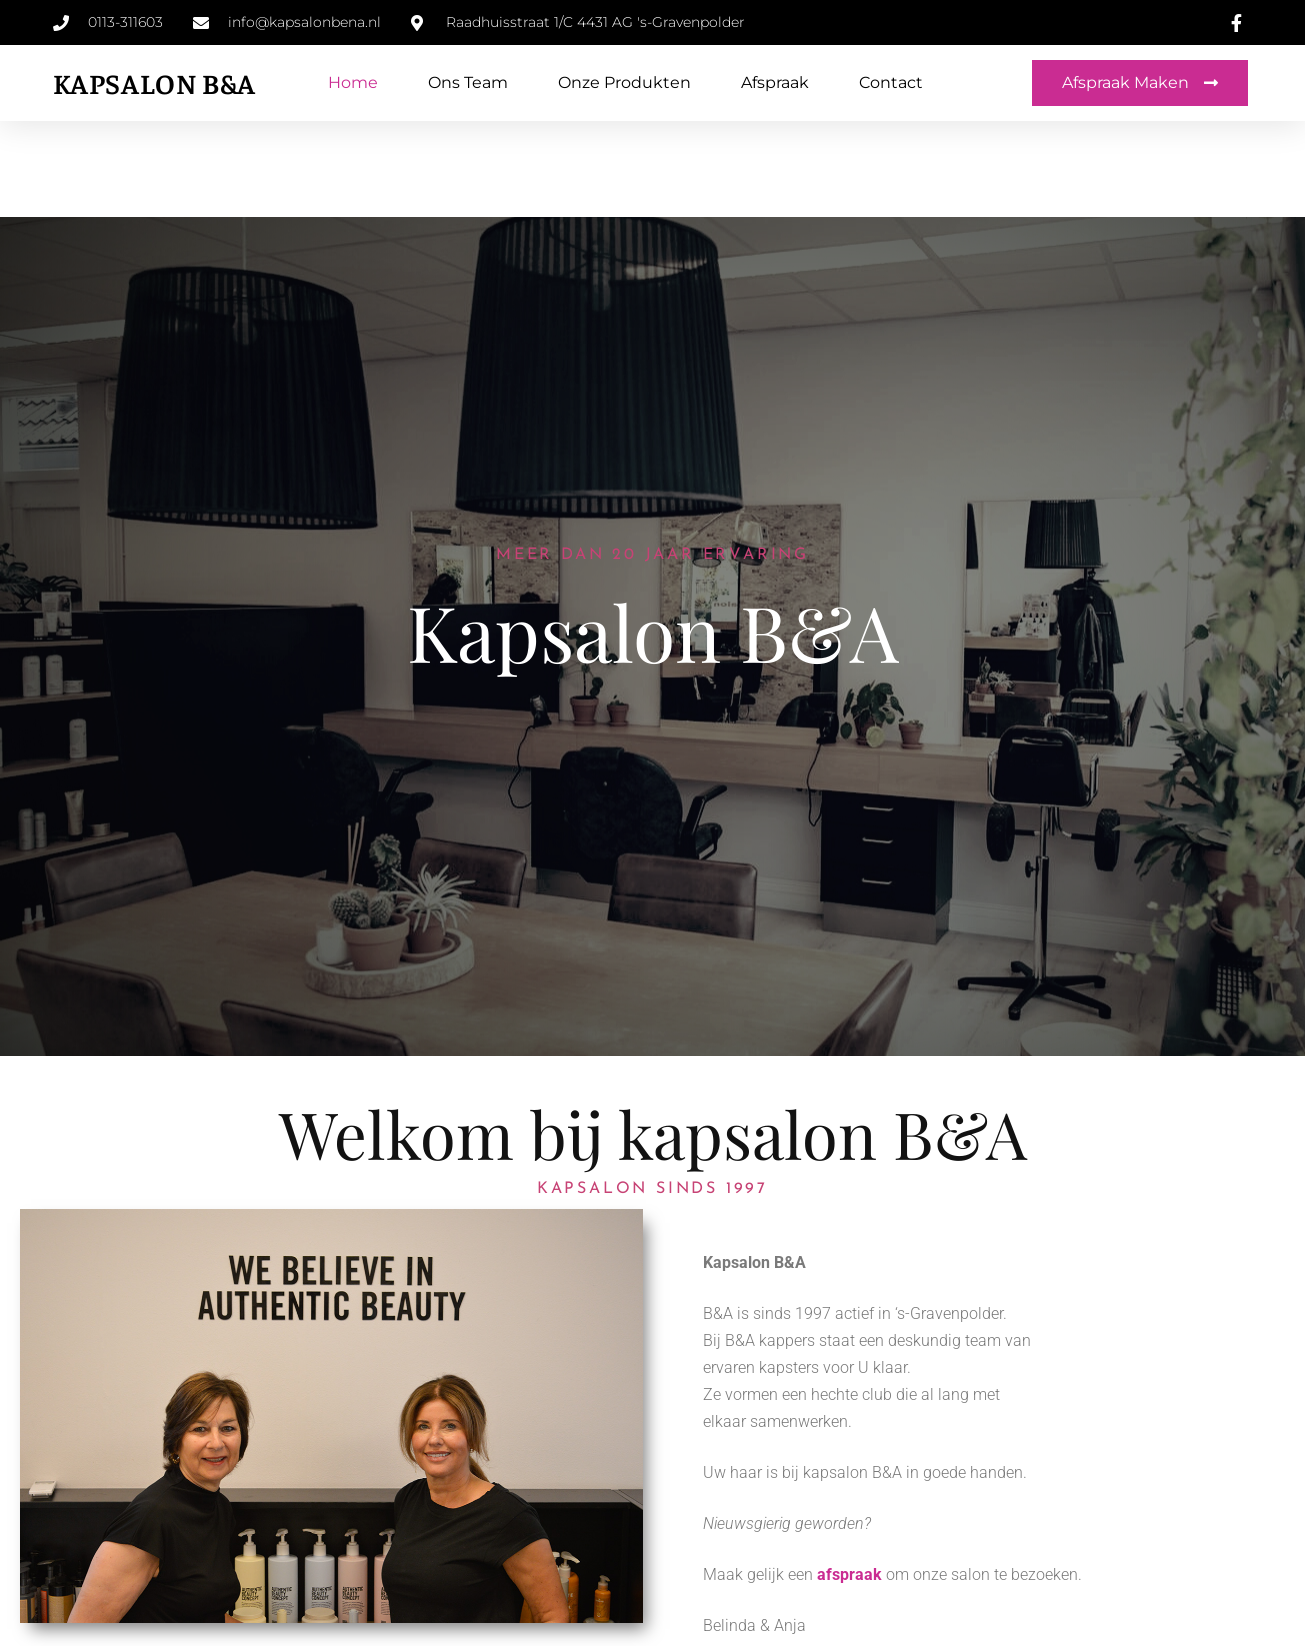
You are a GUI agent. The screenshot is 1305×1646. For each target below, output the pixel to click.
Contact (891, 82)
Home (353, 82)
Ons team (468, 82)
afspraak (849, 1574)
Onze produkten (624, 82)
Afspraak (775, 82)
